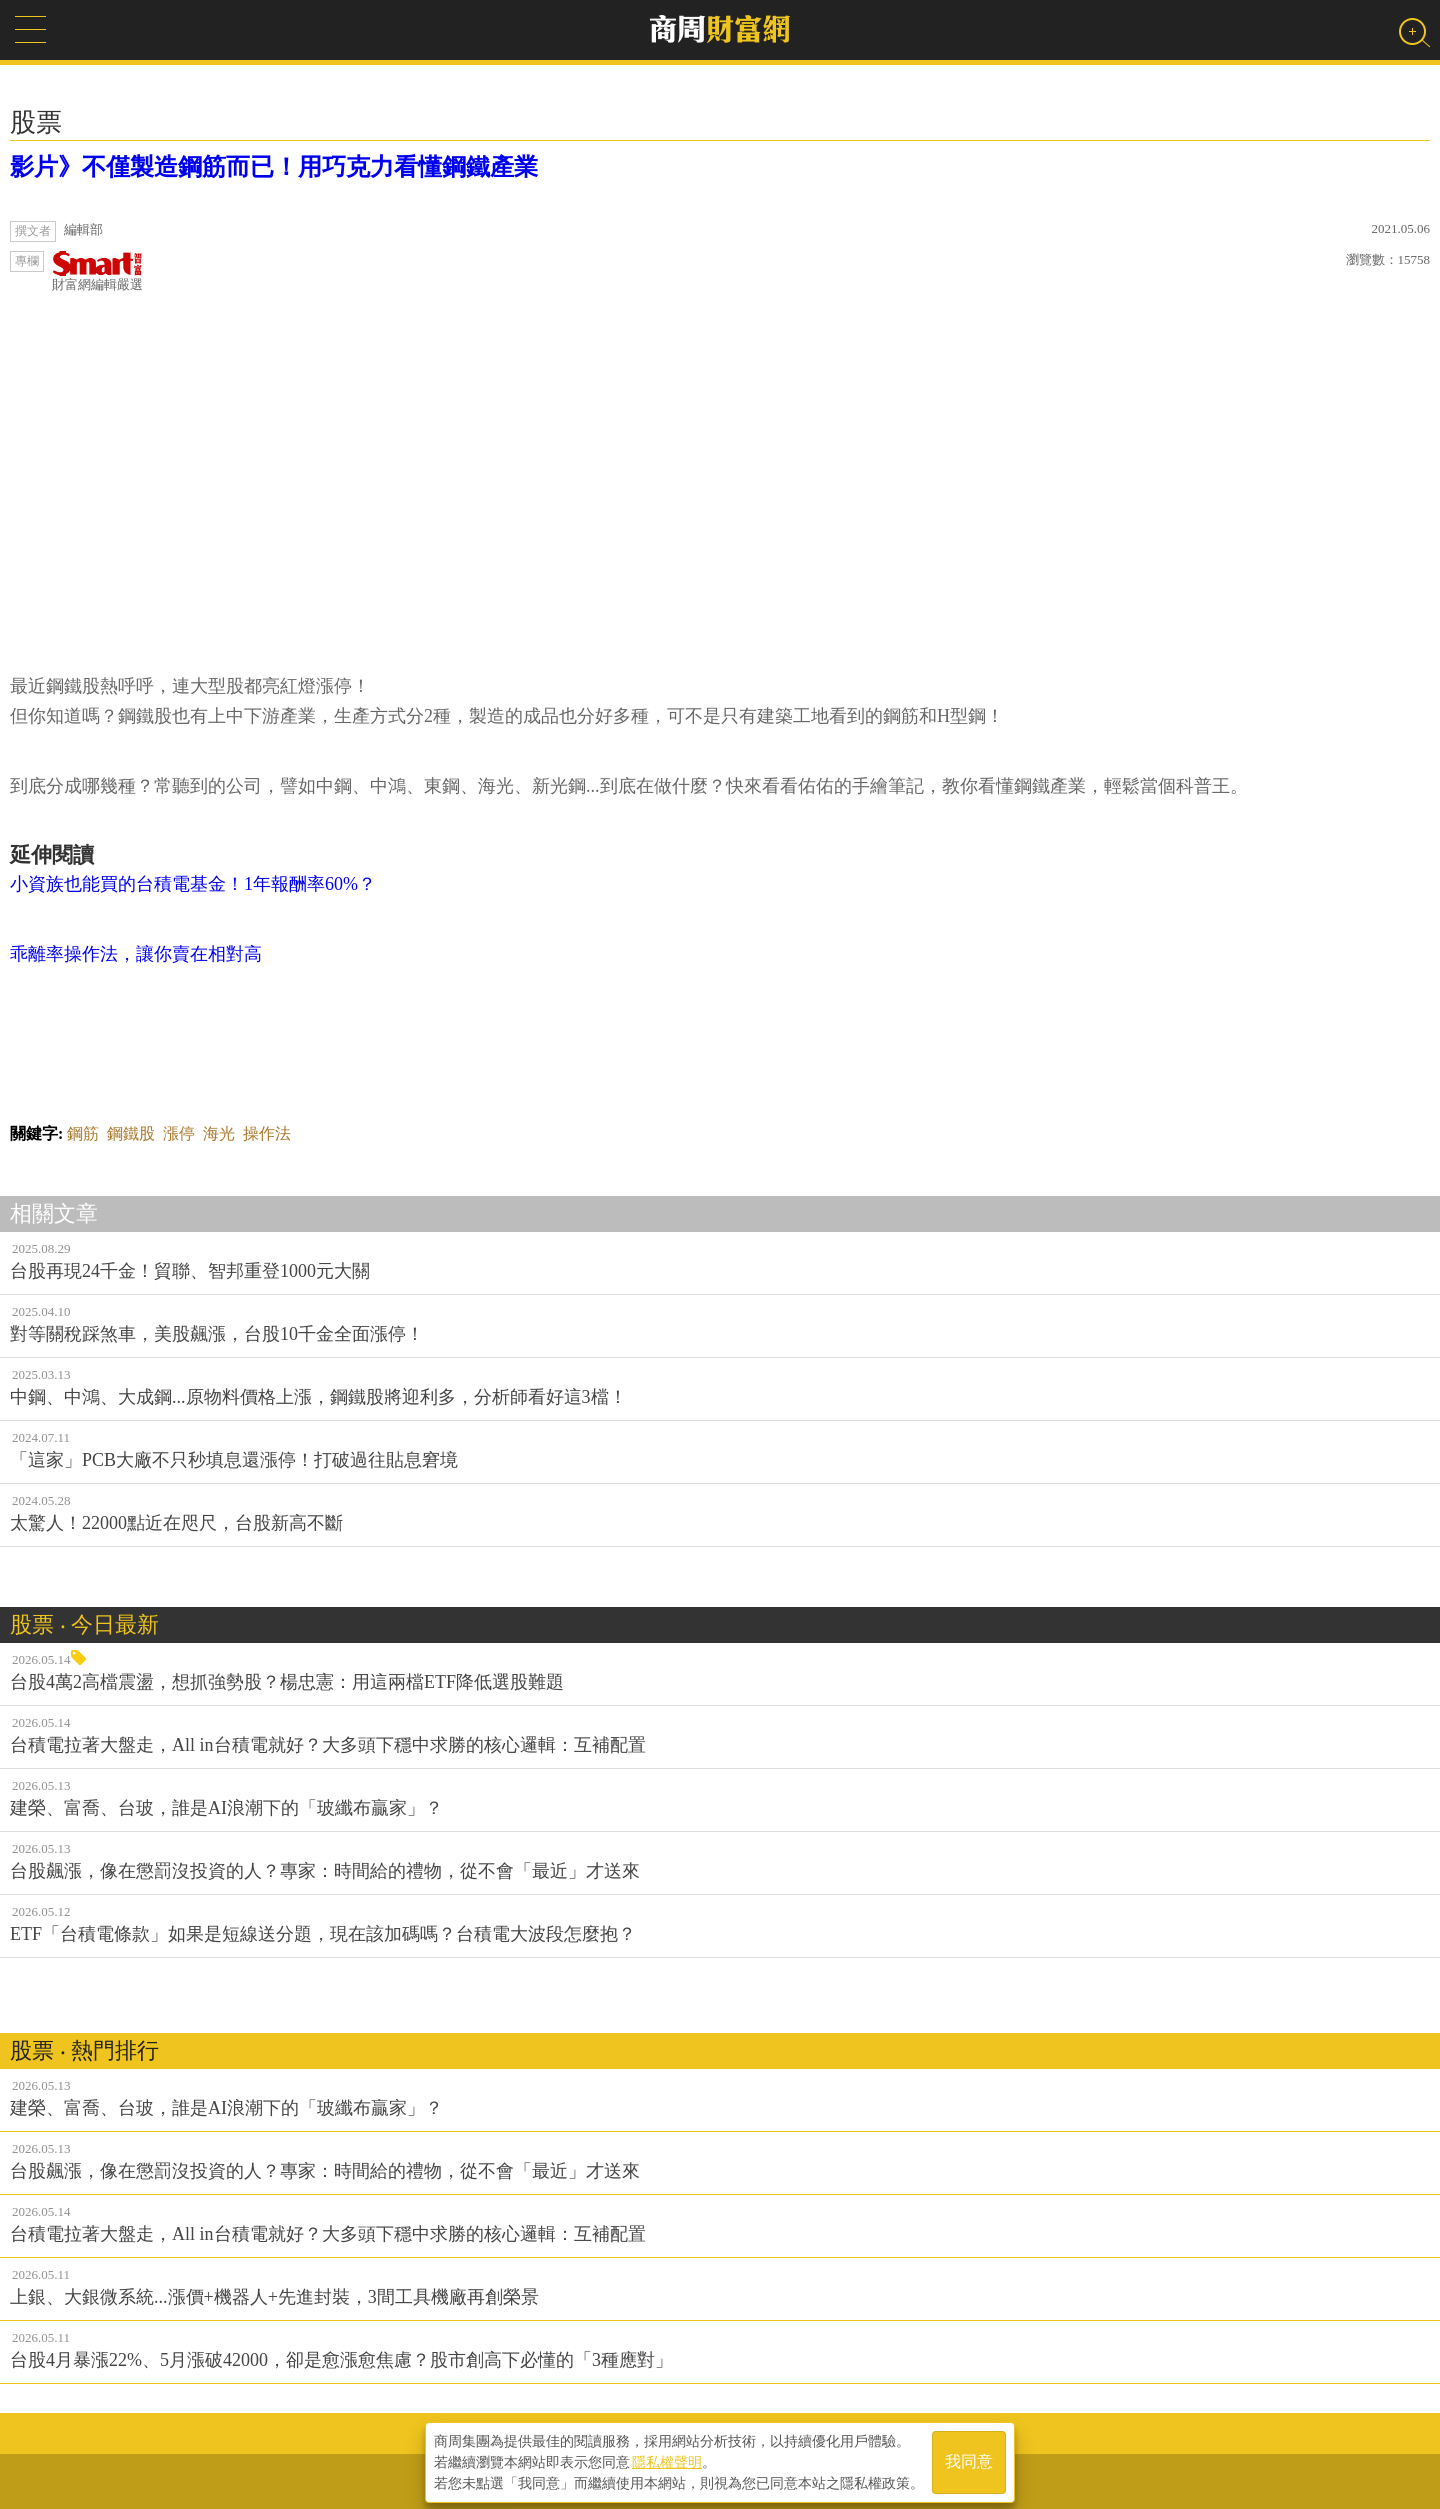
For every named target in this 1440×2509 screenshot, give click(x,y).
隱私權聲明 (667, 2460)
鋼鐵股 (131, 1133)
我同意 (969, 2460)
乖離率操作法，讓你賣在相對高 (136, 954)
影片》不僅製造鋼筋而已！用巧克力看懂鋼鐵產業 (274, 167)
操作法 (267, 1133)
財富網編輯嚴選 (97, 271)
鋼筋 (83, 1133)
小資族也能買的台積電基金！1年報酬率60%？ (193, 884)
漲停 (179, 1133)
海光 (219, 1133)
